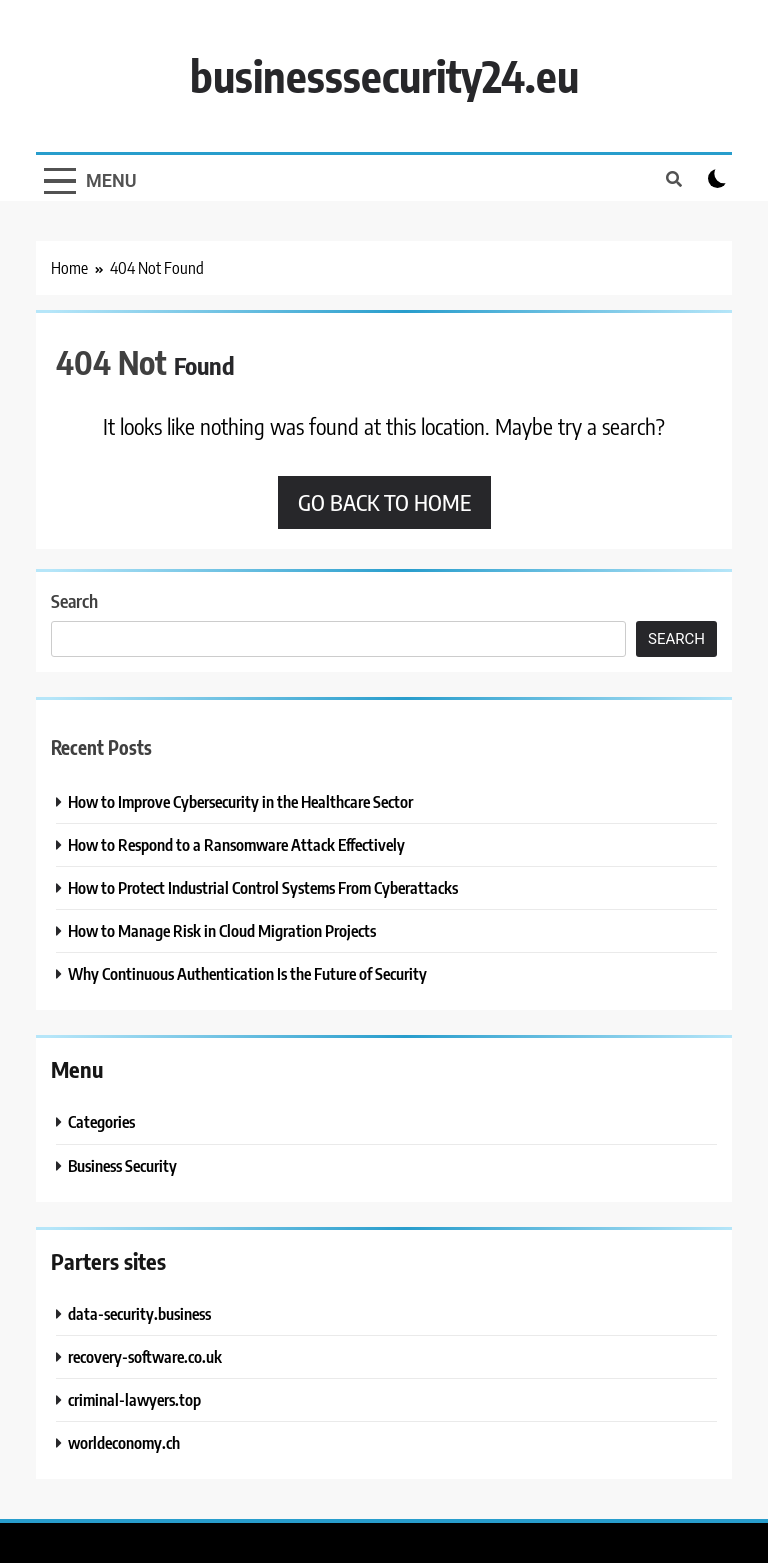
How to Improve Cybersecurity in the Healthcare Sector (240, 801)
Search (74, 600)
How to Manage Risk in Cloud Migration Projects (222, 930)
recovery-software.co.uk (145, 1356)
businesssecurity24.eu (384, 75)
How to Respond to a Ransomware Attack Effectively (236, 844)
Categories (101, 1121)
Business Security (122, 1165)
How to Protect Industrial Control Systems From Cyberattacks (263, 887)
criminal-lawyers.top (134, 1399)
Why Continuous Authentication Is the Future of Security (247, 973)
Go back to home (384, 502)
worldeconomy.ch (124, 1442)
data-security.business (139, 1313)
